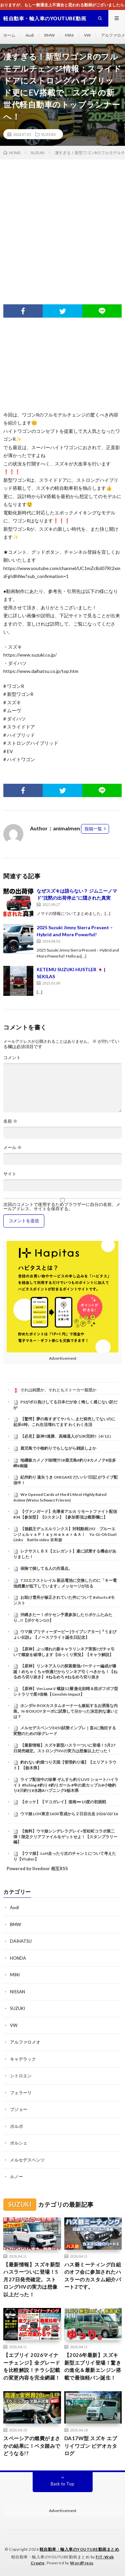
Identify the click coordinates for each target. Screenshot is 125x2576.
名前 (10, 1121)
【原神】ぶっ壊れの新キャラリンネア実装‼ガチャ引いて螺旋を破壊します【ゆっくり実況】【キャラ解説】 (64, 1651)
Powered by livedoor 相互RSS (37, 1868)
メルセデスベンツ (27, 2159)
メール (12, 1147)
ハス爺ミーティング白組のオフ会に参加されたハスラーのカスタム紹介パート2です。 (92, 2275)
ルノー (16, 2176)
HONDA (18, 1958)
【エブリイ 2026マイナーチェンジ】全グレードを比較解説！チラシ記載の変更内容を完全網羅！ (31, 2366)
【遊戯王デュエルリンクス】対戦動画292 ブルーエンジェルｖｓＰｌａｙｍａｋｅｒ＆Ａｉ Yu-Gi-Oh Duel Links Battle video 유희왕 (64, 1534)
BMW (49, 35)
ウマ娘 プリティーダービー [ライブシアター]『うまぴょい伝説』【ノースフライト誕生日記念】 (64, 1634)
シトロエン (21, 2075)
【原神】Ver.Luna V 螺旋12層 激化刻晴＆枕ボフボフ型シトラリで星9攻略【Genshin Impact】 (65, 1691)
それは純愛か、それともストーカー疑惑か (58, 1389)
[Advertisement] (62, 225)
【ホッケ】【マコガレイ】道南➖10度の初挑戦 (63, 1801)
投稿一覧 (93, 828)
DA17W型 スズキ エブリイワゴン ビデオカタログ (90, 2445)
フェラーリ (21, 2092)
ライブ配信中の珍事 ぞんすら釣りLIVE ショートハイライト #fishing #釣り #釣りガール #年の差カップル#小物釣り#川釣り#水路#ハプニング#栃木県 (65, 1785)
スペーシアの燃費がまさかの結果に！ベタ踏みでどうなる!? (31, 2445)
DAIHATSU (21, 1941)
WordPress (81, 2562)
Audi (30, 35)
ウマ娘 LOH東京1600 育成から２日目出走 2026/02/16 (69, 1813)
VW (87, 35)
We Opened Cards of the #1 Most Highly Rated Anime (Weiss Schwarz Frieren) (59, 1497)
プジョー (18, 2109)
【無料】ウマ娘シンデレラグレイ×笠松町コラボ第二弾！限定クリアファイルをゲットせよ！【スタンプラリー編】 (65, 1837)
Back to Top (62, 2483)
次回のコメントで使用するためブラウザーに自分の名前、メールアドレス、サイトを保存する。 (61, 1206)
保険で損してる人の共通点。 (46, 1568)
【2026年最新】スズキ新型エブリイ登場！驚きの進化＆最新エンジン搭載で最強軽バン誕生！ (92, 2366)
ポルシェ (18, 2143)
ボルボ (16, 2126)
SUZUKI (48, 134)
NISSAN (17, 1991)
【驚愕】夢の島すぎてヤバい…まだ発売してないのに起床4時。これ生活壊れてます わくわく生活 (64, 1421)
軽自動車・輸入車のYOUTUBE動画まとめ (79, 2549)
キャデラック (23, 2059)
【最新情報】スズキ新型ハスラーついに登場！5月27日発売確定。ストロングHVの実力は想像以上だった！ (64, 1748)
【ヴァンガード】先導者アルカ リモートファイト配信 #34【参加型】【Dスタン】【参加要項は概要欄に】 (65, 1514)
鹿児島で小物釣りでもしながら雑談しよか (58, 1448)
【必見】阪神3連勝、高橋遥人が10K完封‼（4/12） (66, 1436)
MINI (69, 35)
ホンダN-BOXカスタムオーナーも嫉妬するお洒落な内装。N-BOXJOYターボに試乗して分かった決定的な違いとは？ (65, 1711)
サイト (9, 1174)
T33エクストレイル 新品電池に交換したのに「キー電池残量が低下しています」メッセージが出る (65, 1583)
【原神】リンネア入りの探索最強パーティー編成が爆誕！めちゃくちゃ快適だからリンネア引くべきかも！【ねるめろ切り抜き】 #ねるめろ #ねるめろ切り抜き (65, 1671)
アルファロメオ (25, 2042)
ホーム (9, 35)
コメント (12, 1057)
